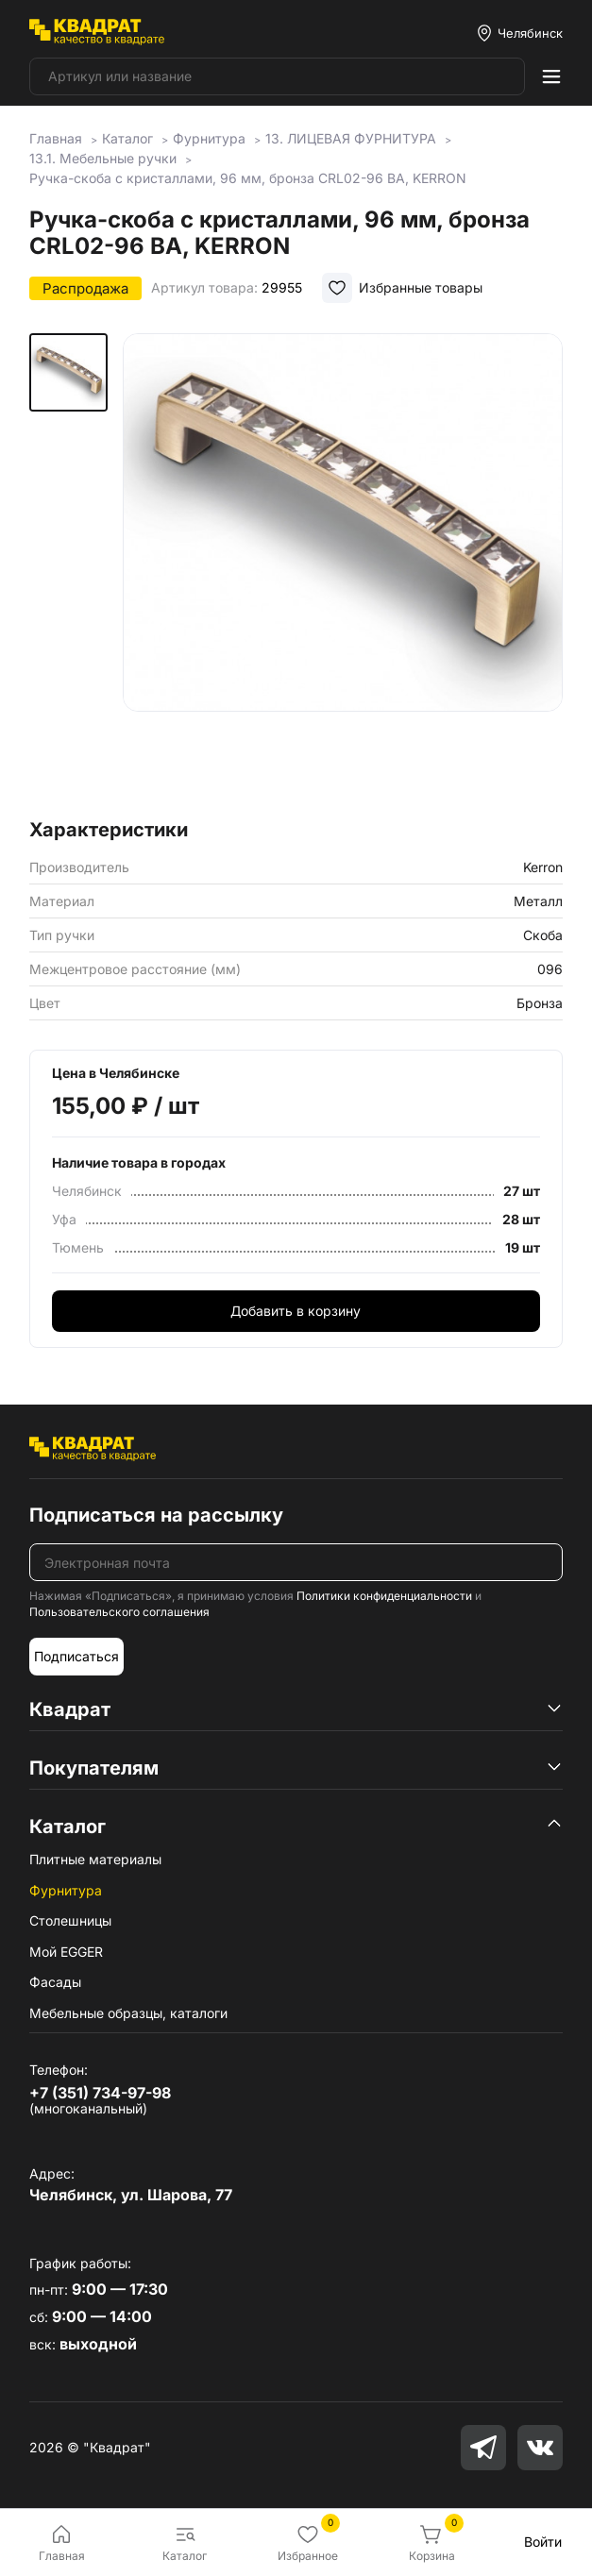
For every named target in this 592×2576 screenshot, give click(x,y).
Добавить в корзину (295, 1311)
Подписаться (76, 1656)
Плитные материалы (95, 1859)
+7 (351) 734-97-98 (100, 2092)
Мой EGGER (66, 1952)
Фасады (55, 1982)
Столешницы (70, 1920)
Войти (543, 2542)
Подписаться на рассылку (156, 1515)
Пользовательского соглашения (119, 1612)
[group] (342, 570)
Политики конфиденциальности (384, 1596)
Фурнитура (65, 1890)
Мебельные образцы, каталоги (128, 2013)
